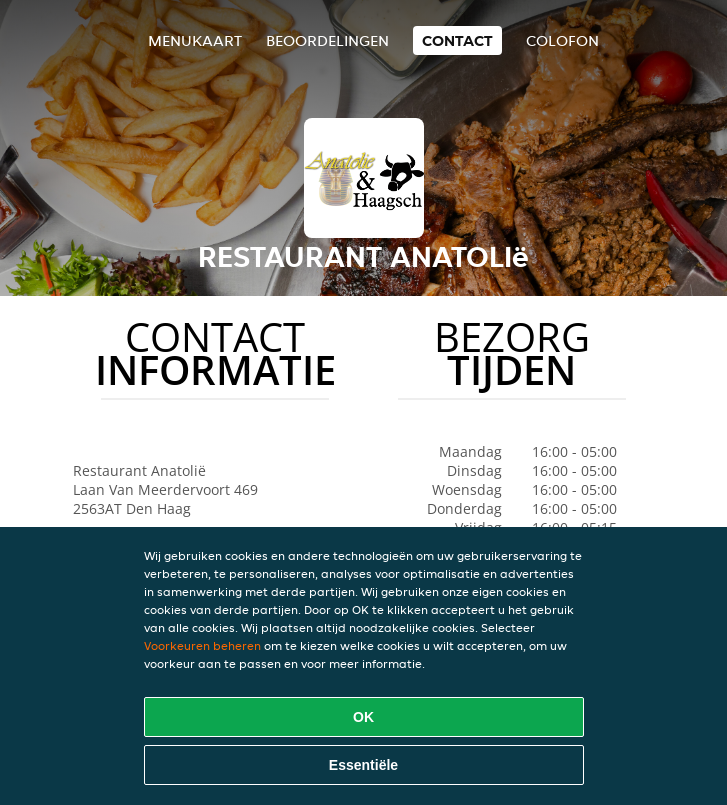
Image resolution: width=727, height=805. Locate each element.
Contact (457, 40)
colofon (562, 40)
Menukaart (195, 40)
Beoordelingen (327, 40)
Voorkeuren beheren (202, 645)
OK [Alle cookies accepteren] (363, 717)
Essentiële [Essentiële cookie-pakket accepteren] (363, 765)
